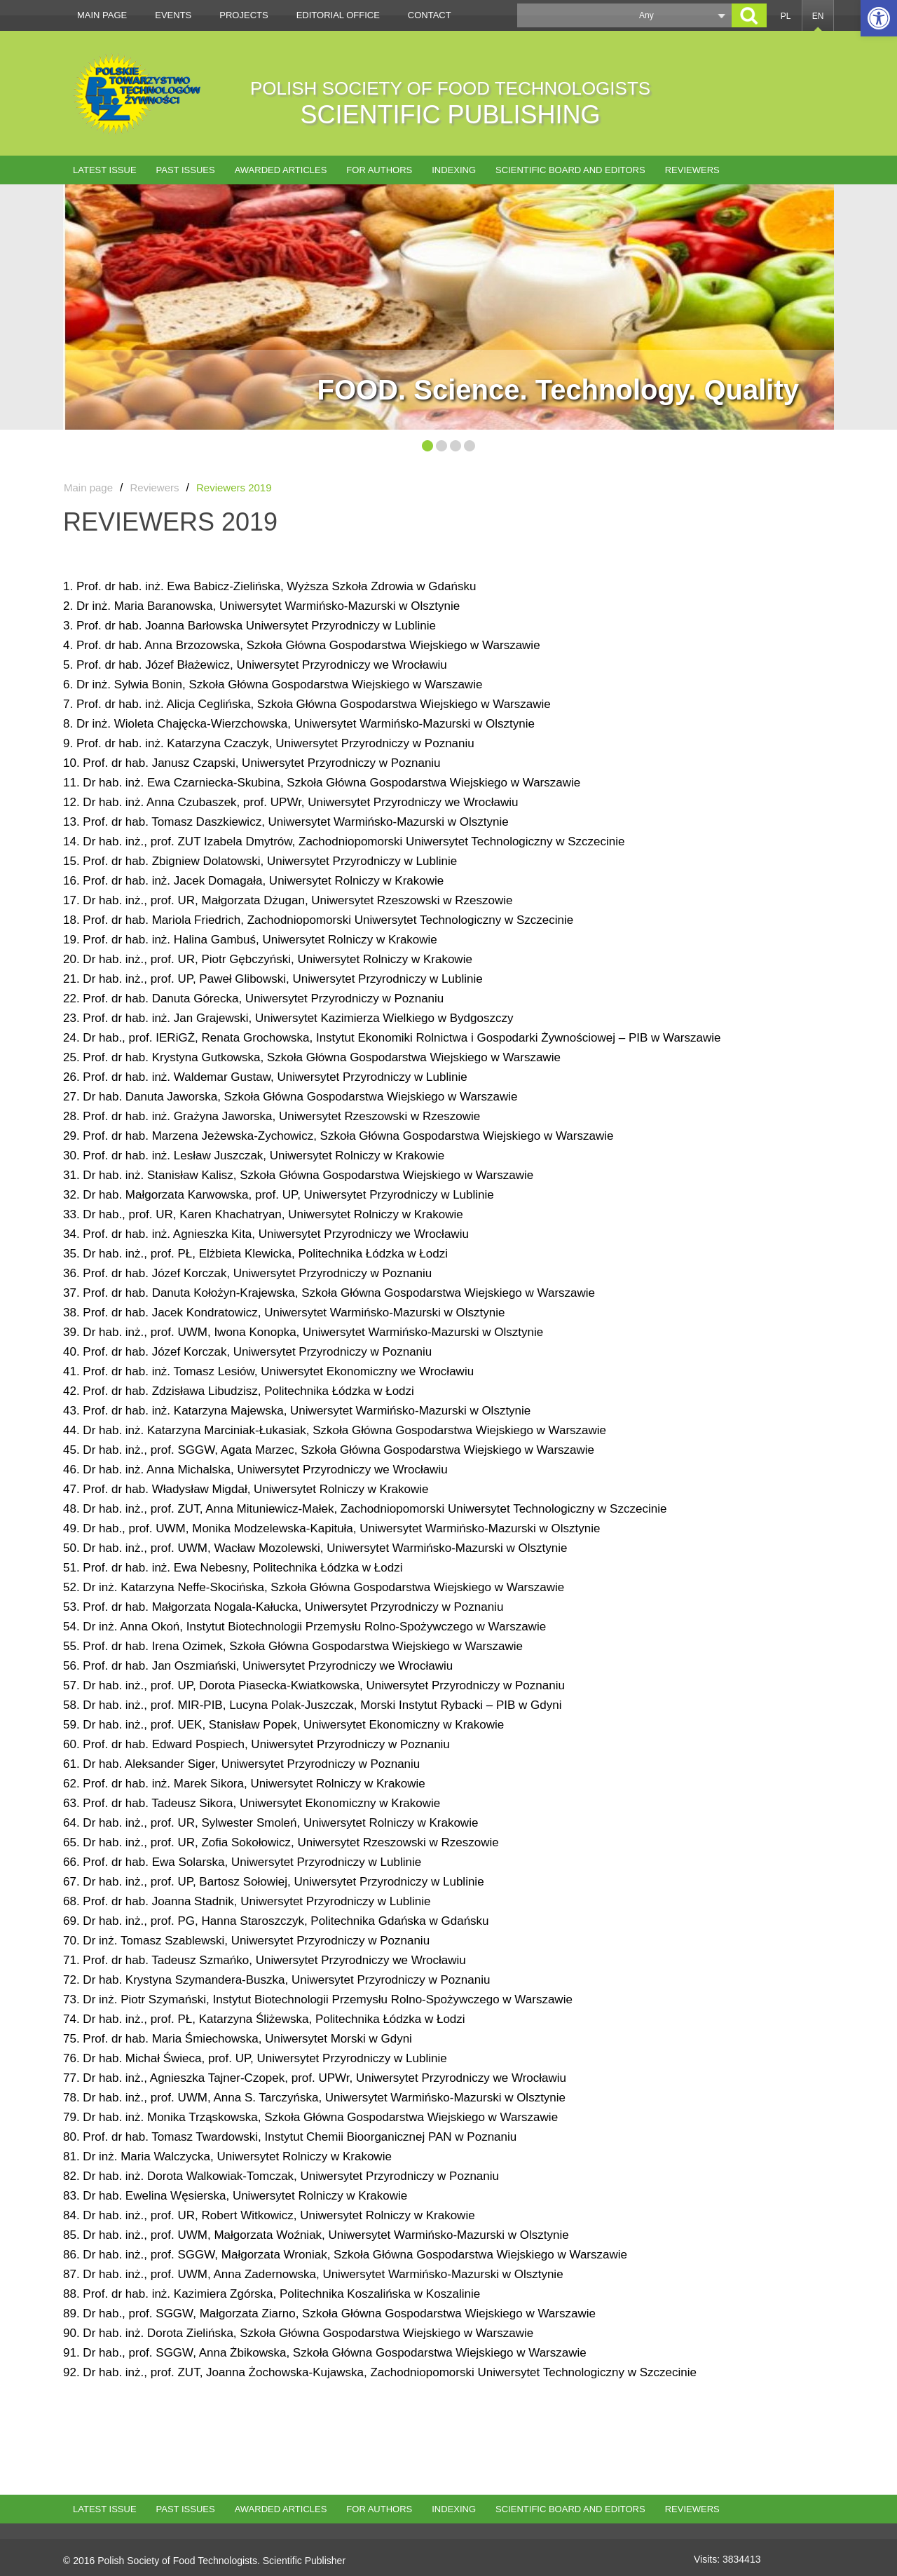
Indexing (454, 170)
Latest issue (105, 170)
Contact (429, 15)
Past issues (185, 170)
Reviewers (692, 170)
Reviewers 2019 (234, 487)
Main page (102, 15)
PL (786, 16)
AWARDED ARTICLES (281, 170)
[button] (879, 18)
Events (173, 15)
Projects (243, 15)
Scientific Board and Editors (570, 170)
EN (818, 16)
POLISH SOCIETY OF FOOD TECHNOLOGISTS (450, 103)
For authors (379, 170)
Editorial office (338, 15)
